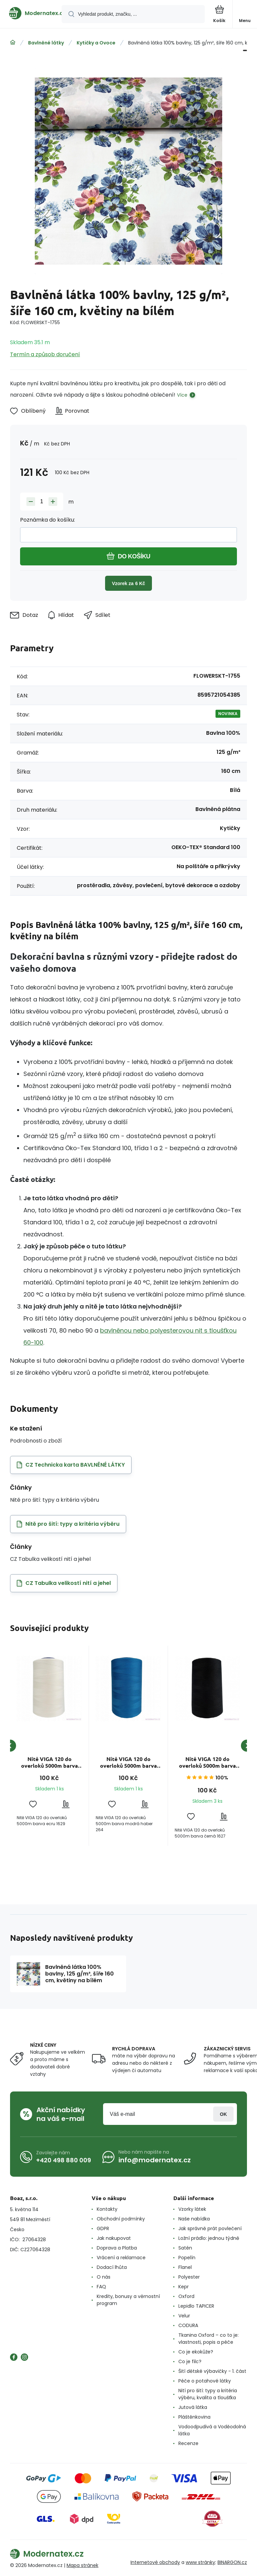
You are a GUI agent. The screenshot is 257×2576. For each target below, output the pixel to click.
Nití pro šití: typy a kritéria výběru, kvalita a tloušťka (207, 2394)
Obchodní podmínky (121, 2218)
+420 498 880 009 (63, 2160)
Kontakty (107, 2209)
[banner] (31, 13)
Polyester (189, 2277)
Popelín (186, 2257)
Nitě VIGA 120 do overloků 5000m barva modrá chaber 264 (128, 1762)
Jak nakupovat (114, 2238)
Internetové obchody (155, 2562)
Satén (185, 2248)
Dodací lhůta (112, 2267)
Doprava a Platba (117, 2248)
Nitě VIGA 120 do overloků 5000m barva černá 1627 (207, 1762)
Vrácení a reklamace (121, 2257)
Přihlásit (223, 2114)
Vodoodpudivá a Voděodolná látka (212, 2430)
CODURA (188, 2325)
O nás (103, 2277)
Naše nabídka (194, 2218)
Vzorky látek (192, 2209)
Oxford (186, 2296)
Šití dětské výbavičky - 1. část (212, 2371)
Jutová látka (192, 2407)
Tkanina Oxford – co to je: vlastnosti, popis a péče (208, 2338)
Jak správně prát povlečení (210, 2228)
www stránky (200, 2562)
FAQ (101, 2286)
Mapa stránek (82, 2565)
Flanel (185, 2267)
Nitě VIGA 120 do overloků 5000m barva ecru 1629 (49, 1762)
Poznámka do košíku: (47, 520)
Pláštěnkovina (194, 2417)
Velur (184, 2315)
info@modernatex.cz (154, 2160)
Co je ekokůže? (195, 2351)
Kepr (183, 2286)
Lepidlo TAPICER (196, 2306)
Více (182, 395)
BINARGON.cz (232, 2562)
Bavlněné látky (46, 42)
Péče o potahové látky (204, 2381)
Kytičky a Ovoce (96, 42)
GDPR (103, 2228)
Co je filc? (189, 2361)
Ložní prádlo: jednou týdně (208, 2238)
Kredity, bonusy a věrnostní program (128, 2300)
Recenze (188, 2443)
